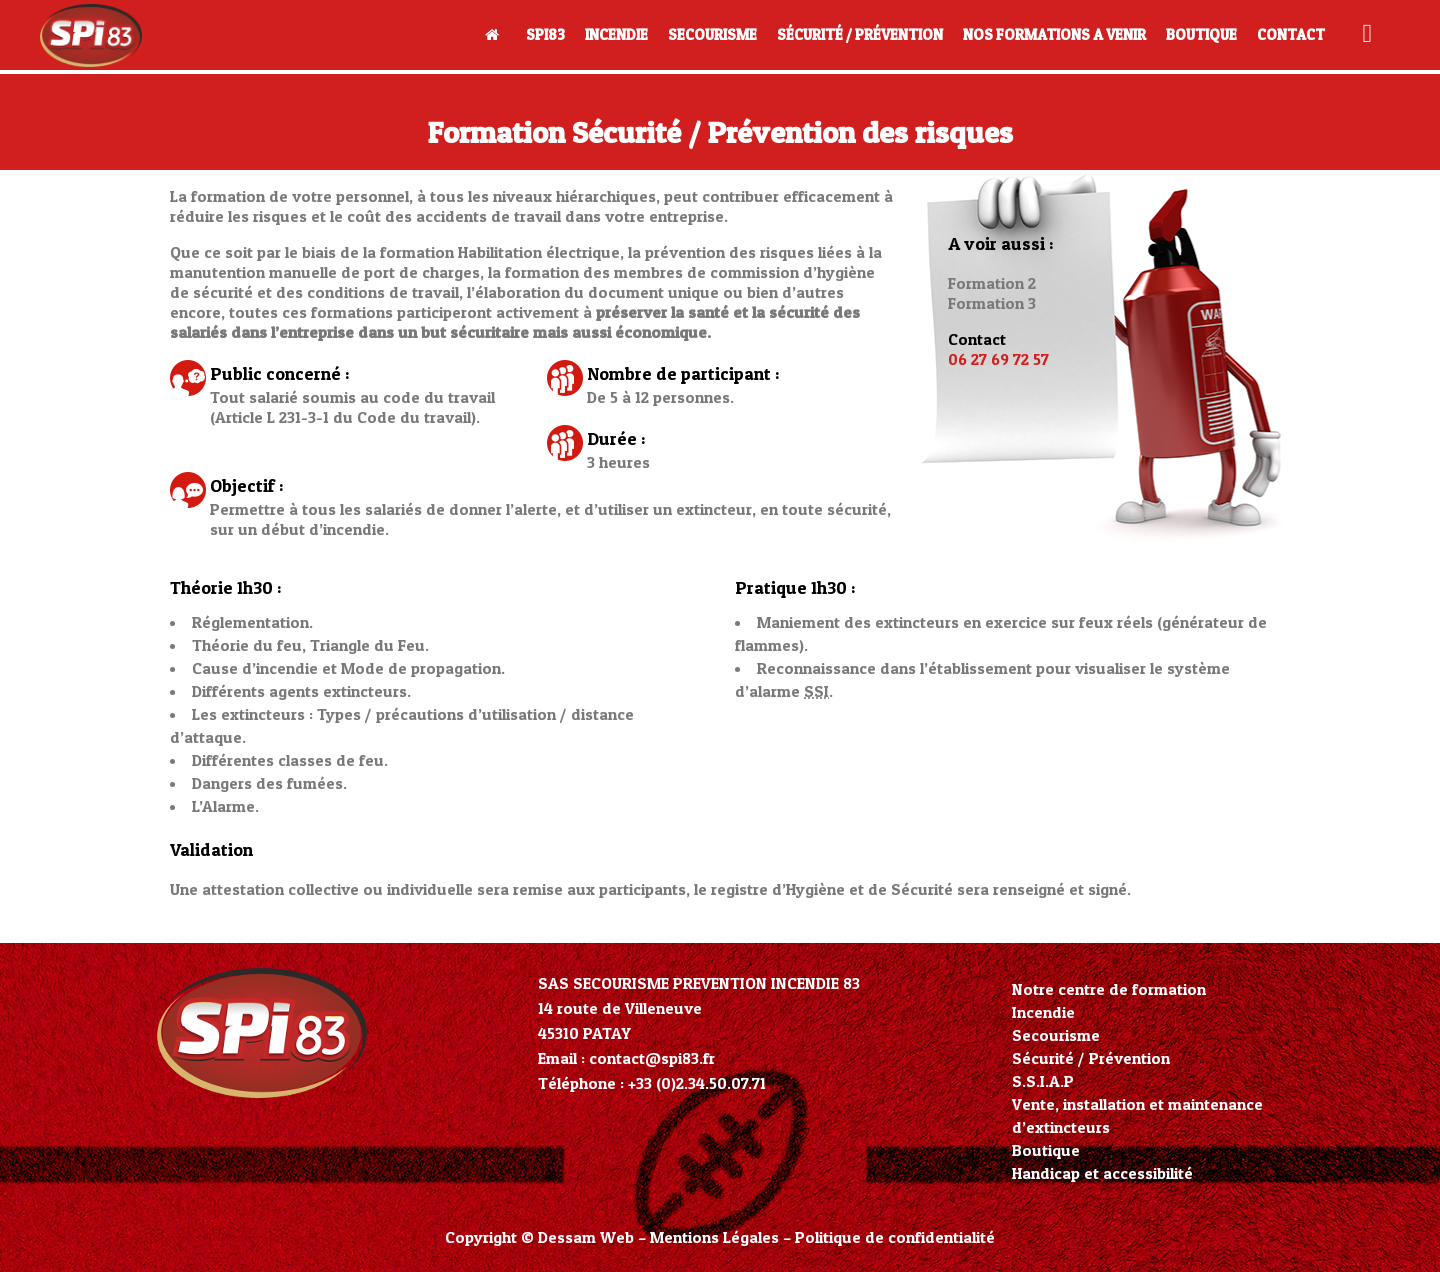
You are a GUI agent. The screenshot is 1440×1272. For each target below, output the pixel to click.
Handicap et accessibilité (1102, 1173)
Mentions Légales (714, 1237)
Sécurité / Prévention (1091, 1058)
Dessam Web (586, 1237)
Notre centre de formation (1109, 989)
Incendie (1043, 1012)
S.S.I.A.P (1043, 1081)
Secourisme (1056, 1035)
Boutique (1046, 1150)
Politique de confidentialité (895, 1237)
